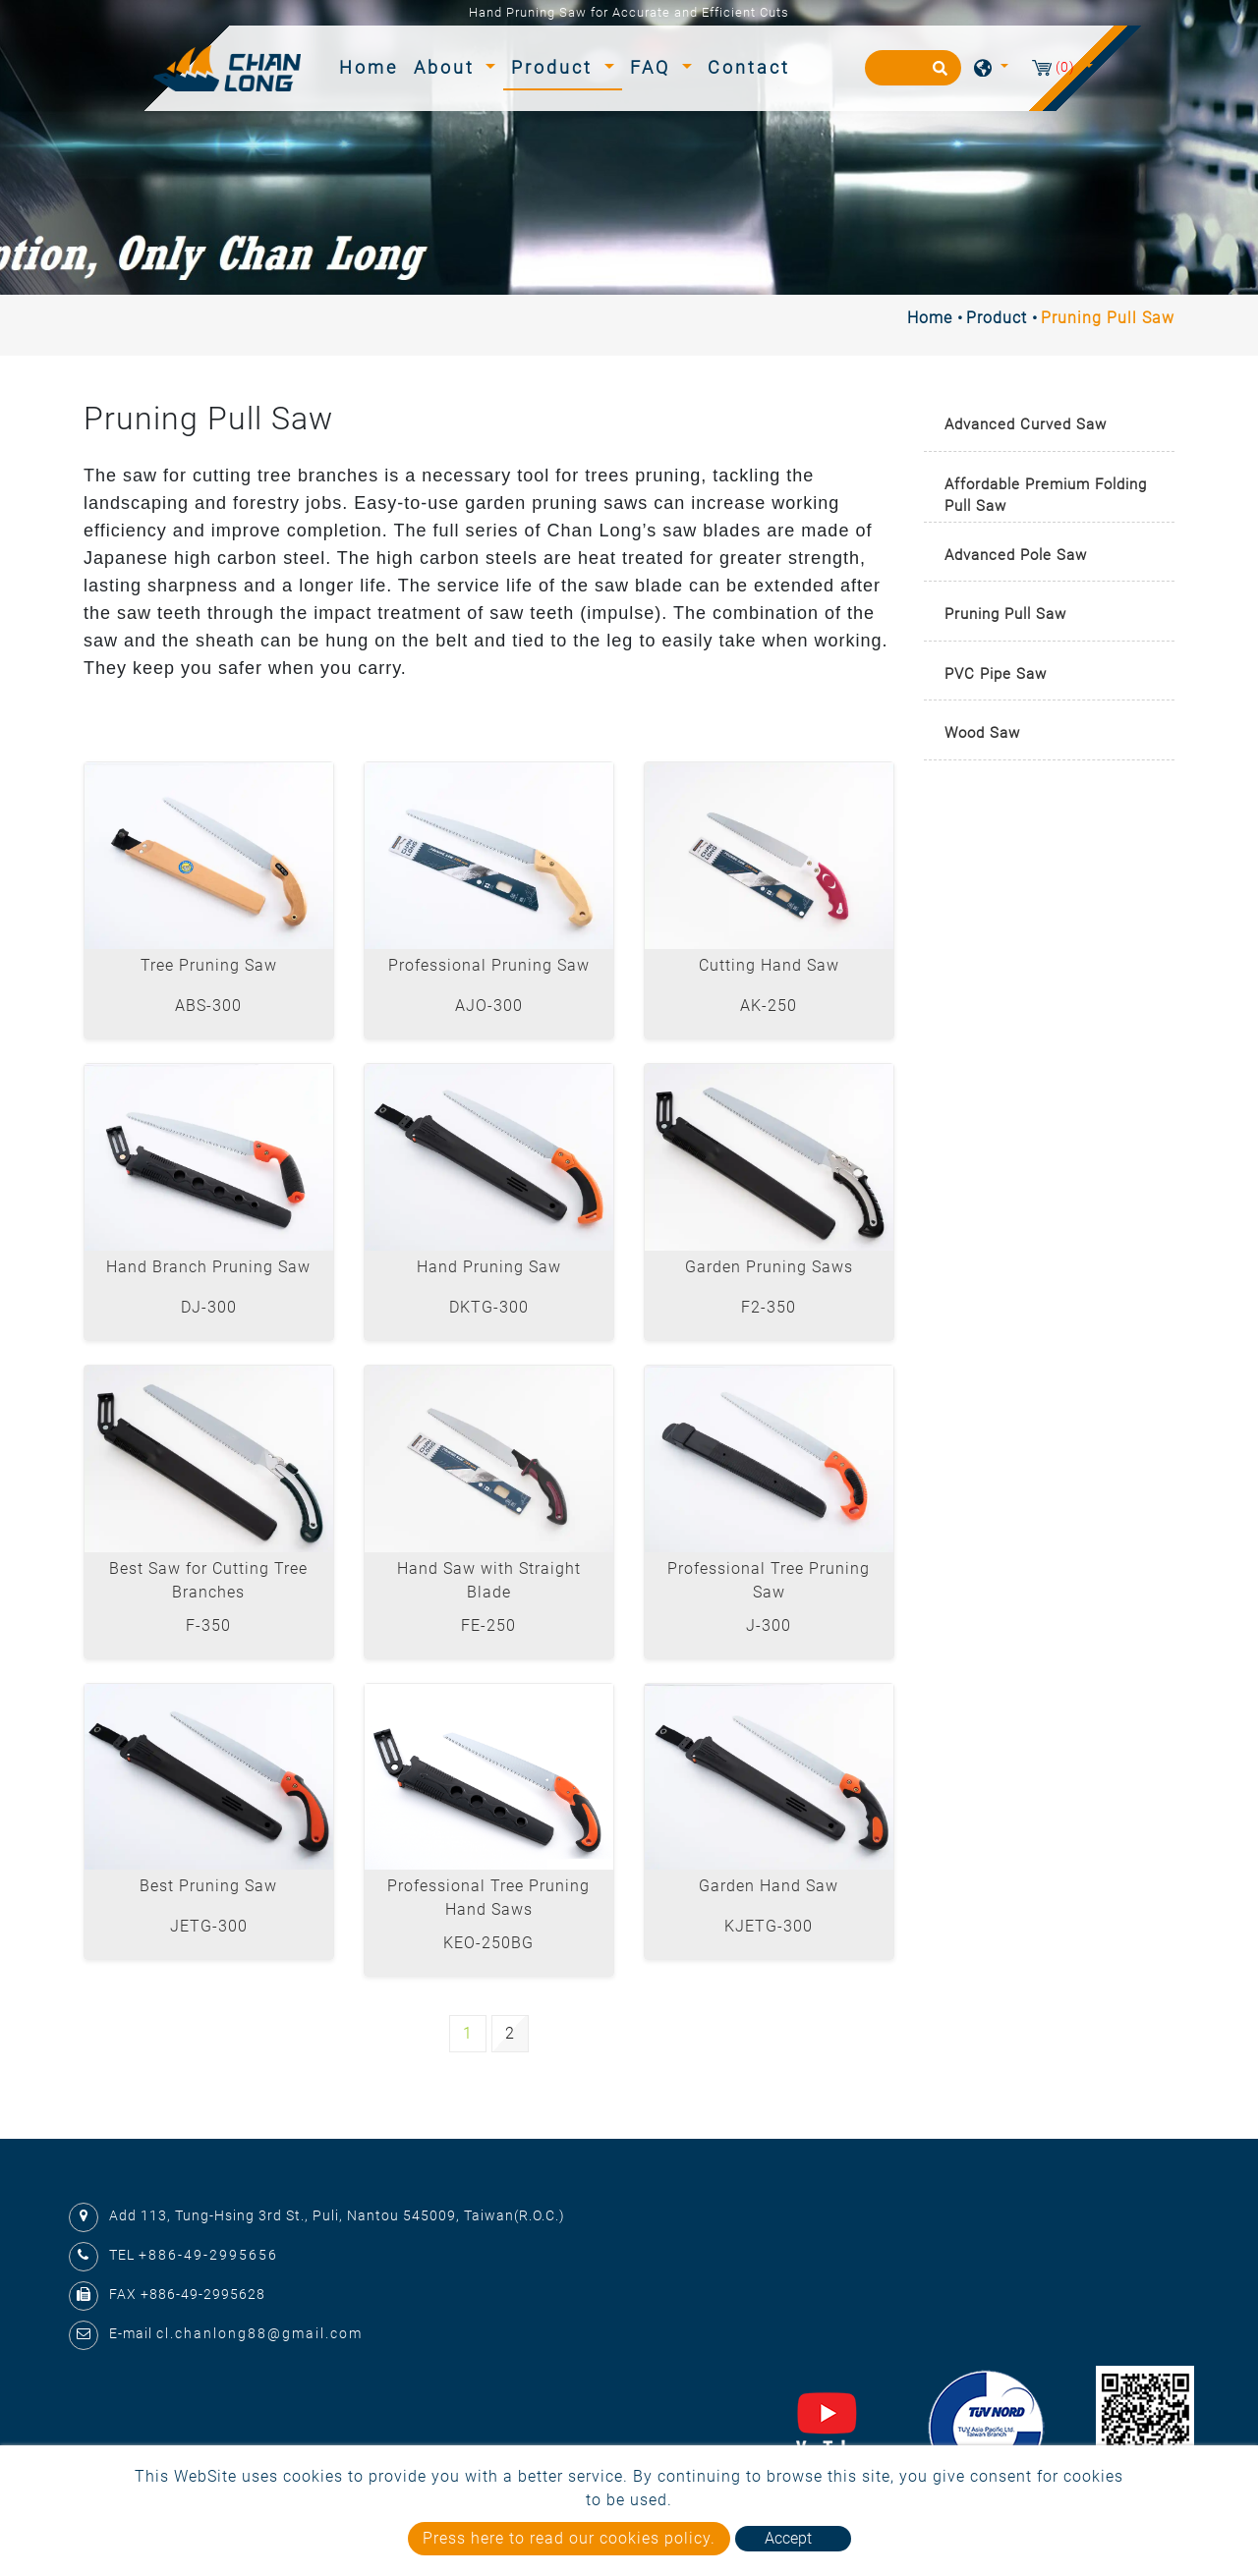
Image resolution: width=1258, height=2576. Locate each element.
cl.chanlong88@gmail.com (259, 2333)
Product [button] (555, 67)
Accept (788, 2538)
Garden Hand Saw (768, 1885)
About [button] (448, 67)
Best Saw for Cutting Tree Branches (208, 1580)
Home (372, 65)
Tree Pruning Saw (209, 965)
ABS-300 (208, 1005)
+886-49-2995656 (208, 2255)
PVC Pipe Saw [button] (995, 674)
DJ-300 (209, 1307)
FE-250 (488, 1625)
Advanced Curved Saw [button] (1025, 424)
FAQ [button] (653, 67)
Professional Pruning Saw (489, 965)
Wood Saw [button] (982, 733)
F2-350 (768, 1307)
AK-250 (768, 1005)
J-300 (768, 1625)
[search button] (937, 74)
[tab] (1049, 426)
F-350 (208, 1625)
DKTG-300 (489, 1307)
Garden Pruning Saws (769, 1267)
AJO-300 (489, 1005)
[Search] (913, 67)
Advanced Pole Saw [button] (1015, 555)
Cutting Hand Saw (769, 965)
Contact (749, 67)
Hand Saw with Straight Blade (489, 1580)
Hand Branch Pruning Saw (208, 1267)
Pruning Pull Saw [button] (1005, 614)
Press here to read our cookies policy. (569, 2538)
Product (996, 317)
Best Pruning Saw (208, 1885)
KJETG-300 (768, 1926)
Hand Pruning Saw (489, 1267)
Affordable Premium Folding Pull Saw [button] (1045, 496)
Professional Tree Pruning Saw (768, 1580)
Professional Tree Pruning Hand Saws (488, 1897)
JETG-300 (209, 1926)
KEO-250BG (488, 1942)
